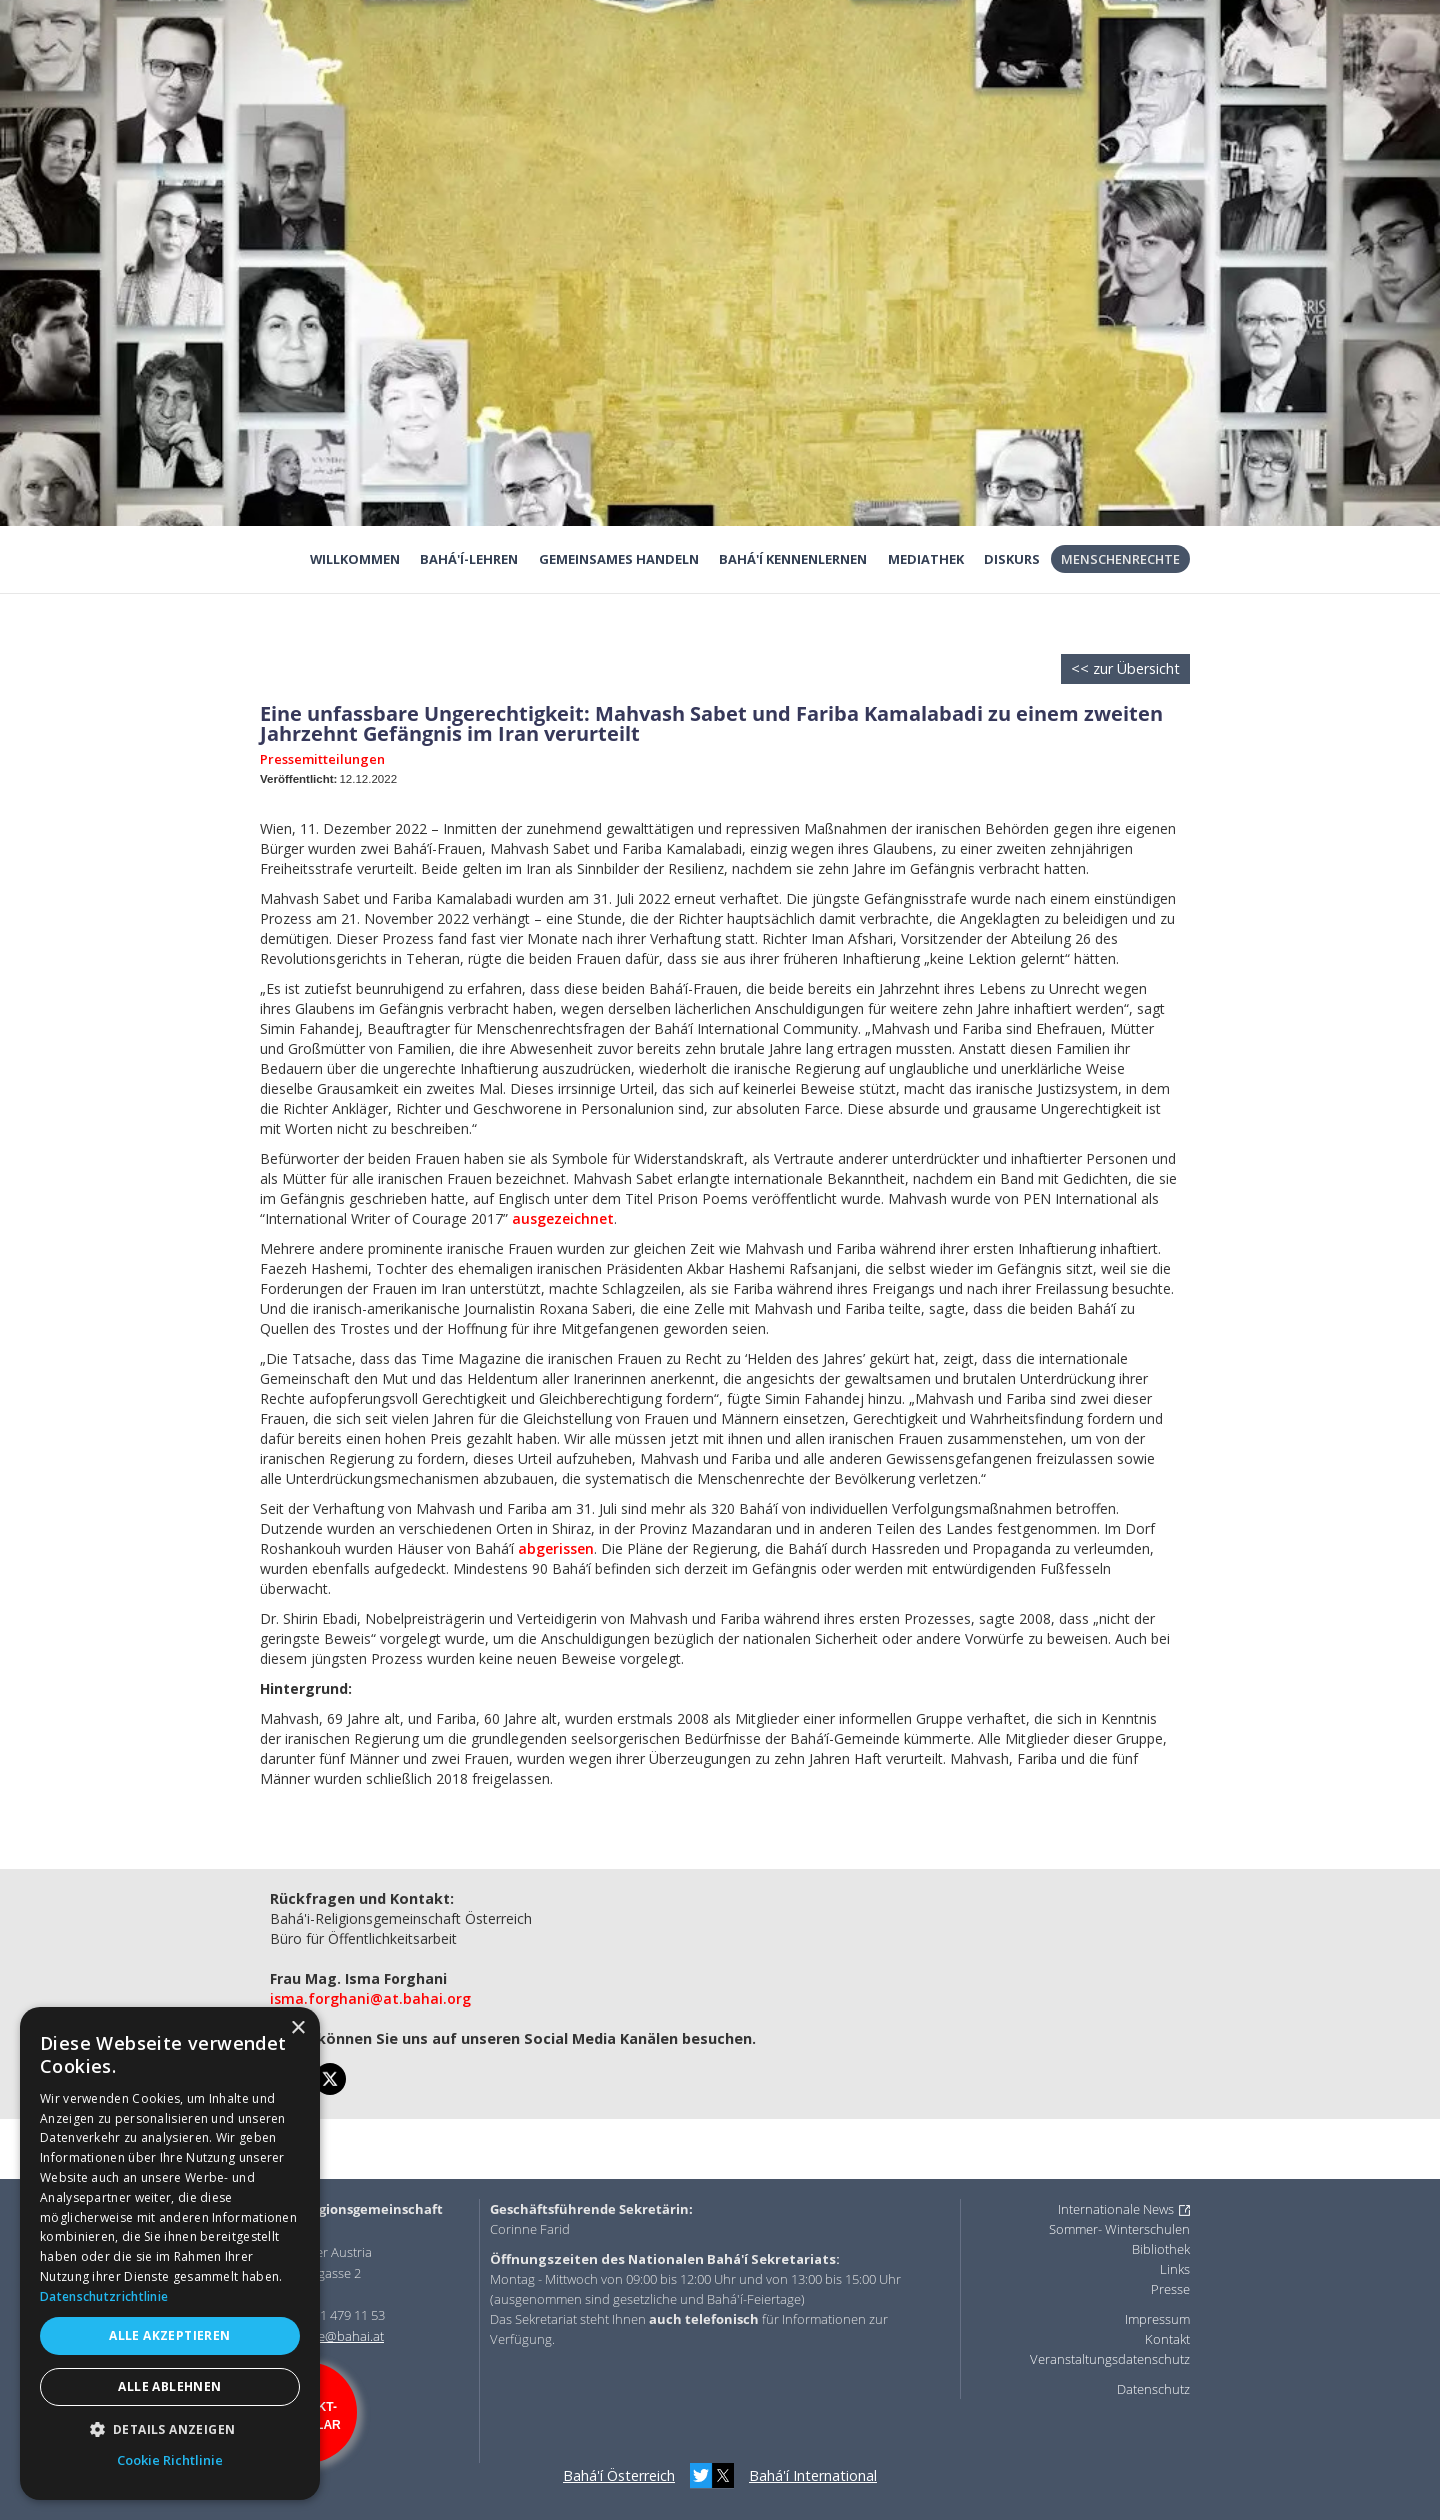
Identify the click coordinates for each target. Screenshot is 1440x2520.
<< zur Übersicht (1125, 668)
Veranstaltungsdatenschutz (1110, 2359)
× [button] (297, 2028)
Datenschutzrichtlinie (104, 2296)
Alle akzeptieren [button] (169, 2335)
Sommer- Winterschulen (1119, 2229)
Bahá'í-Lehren (469, 559)
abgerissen (556, 1548)
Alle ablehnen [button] (169, 2386)
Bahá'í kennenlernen (793, 559)
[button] (170, 2429)
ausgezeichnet (563, 1218)
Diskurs (1012, 559)
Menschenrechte (1120, 559)
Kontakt (1167, 2339)
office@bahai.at (338, 2336)
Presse (1170, 2289)
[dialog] (170, 2253)
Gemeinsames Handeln (619, 559)
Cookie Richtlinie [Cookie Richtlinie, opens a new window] (170, 2460)
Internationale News (1116, 2209)
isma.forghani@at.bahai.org (370, 1998)
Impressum (1157, 2319)
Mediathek (926, 559)
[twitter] (330, 2079)
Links (1175, 2269)
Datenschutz (1153, 2389)
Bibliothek (1161, 2249)
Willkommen (355, 559)
